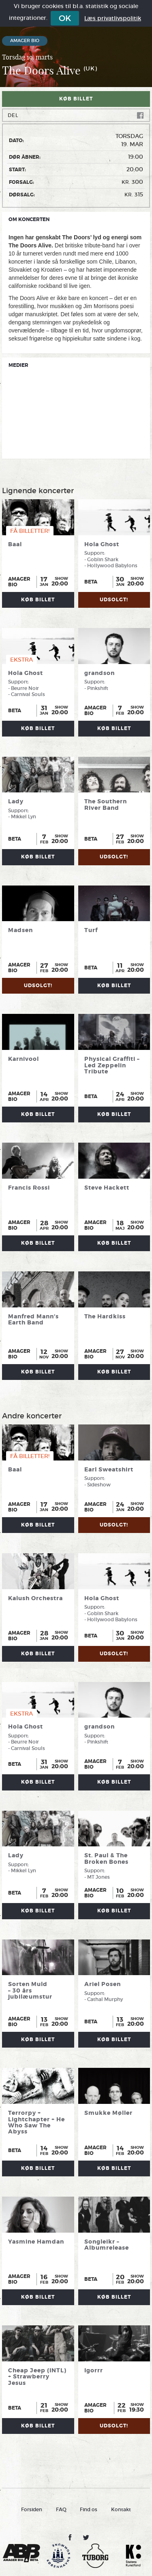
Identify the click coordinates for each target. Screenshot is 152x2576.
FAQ (61, 2509)
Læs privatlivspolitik (112, 18)
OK (65, 18)
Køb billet (76, 99)
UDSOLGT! (114, 599)
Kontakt (121, 2509)
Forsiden (31, 2509)
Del (76, 115)
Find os (88, 2509)
